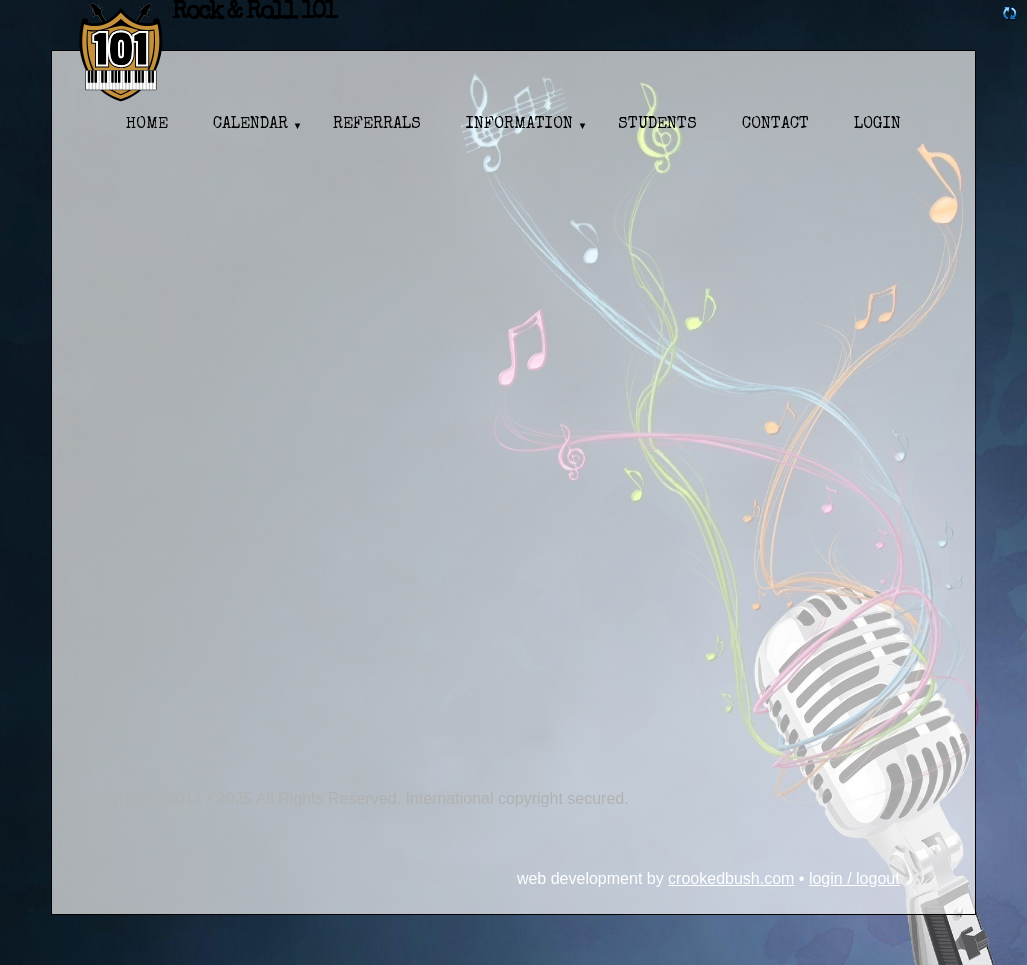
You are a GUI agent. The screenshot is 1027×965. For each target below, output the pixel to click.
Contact (775, 125)
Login (877, 125)
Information (519, 125)
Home (147, 125)
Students (657, 125)
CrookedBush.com (731, 878)
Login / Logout (854, 878)
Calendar (250, 125)
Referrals (377, 125)
